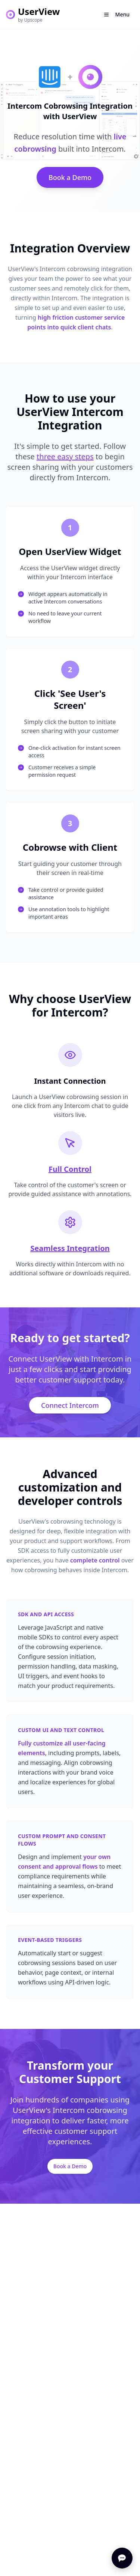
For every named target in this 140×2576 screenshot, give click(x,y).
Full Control (70, 1169)
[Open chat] (122, 2558)
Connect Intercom (70, 1405)
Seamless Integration (69, 1248)
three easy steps (65, 456)
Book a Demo (70, 177)
